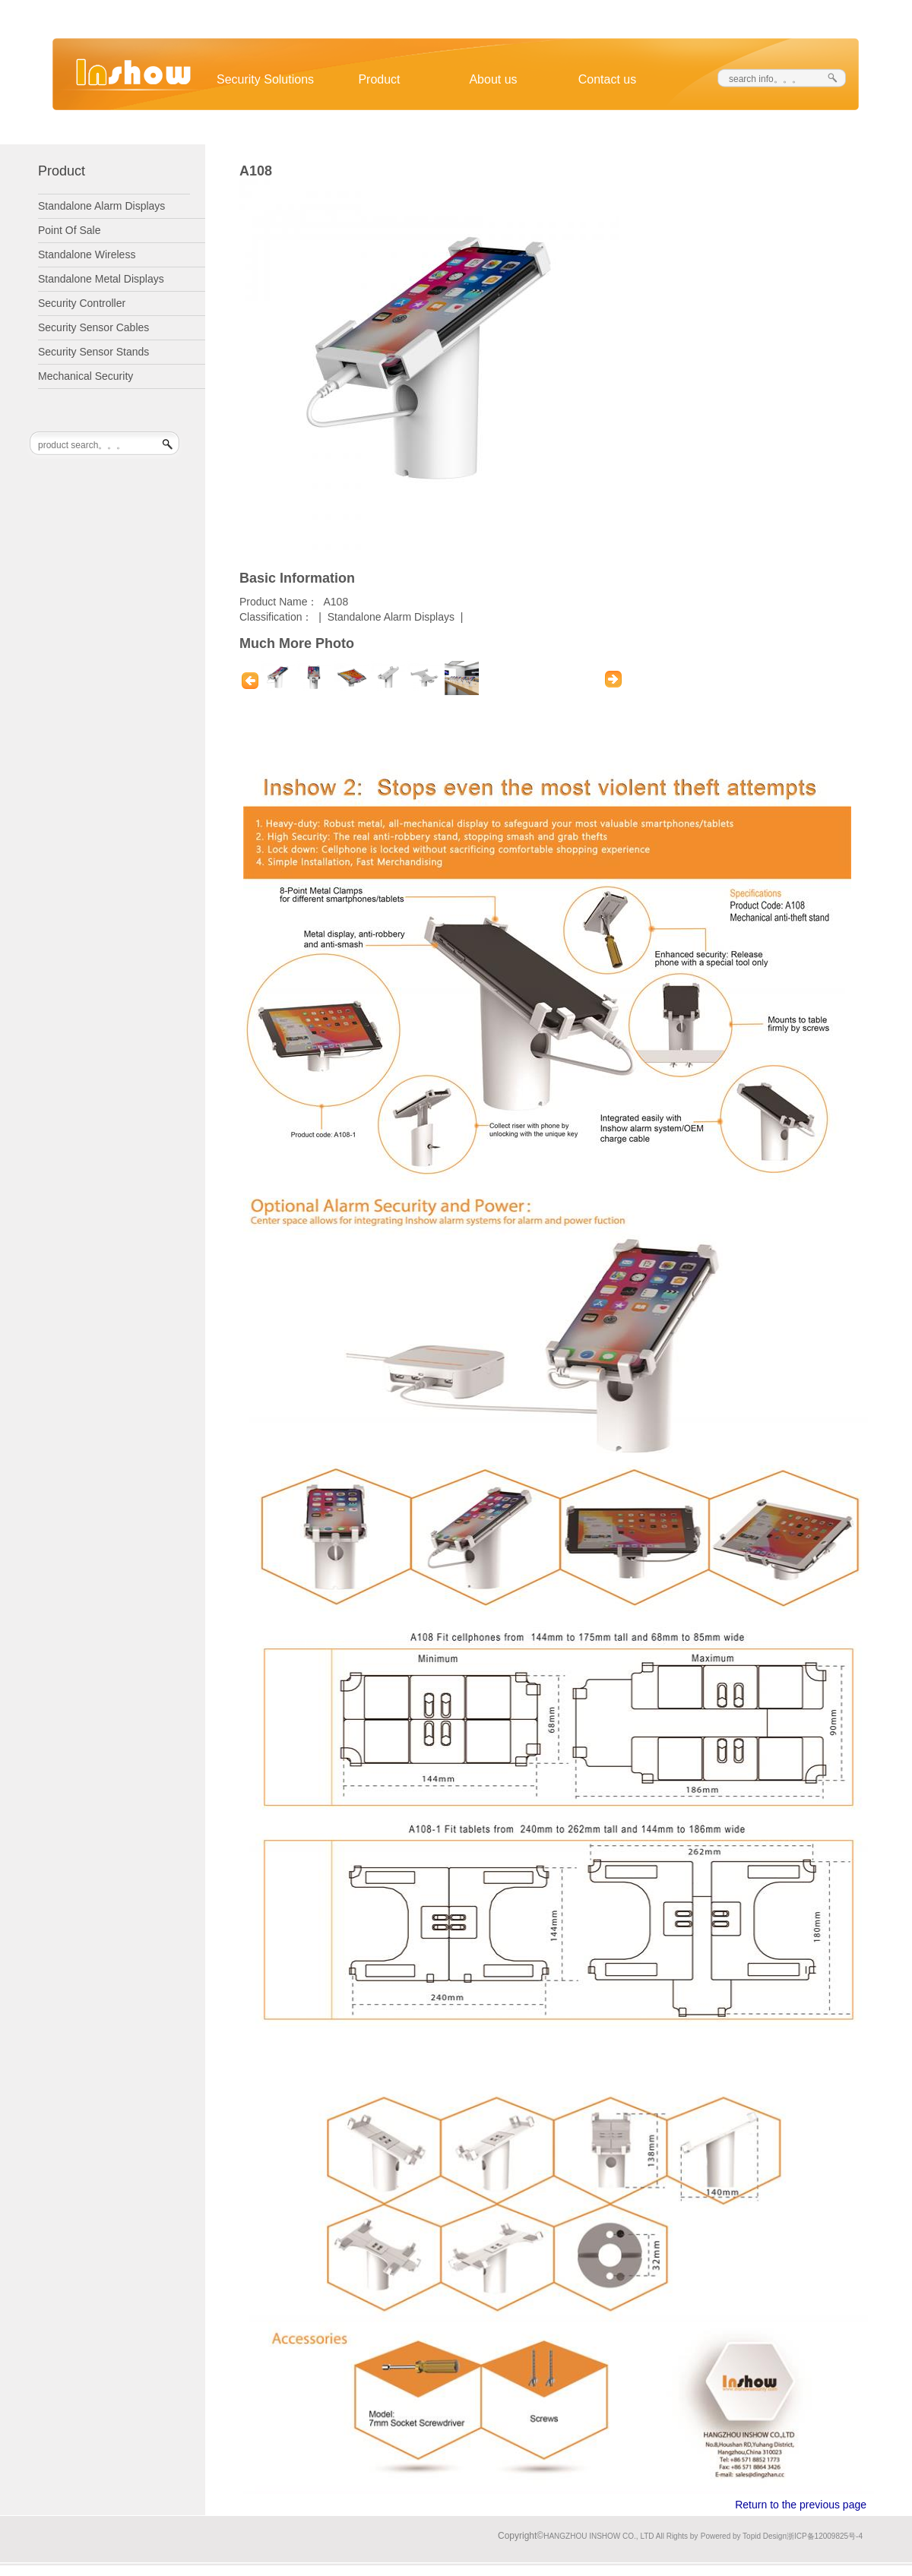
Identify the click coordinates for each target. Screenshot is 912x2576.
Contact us (607, 79)
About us (493, 79)
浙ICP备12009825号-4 (825, 2536)
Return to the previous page (800, 2505)
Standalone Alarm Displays (391, 617)
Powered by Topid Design (744, 2536)
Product (379, 79)
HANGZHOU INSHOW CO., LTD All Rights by (620, 2536)
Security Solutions (265, 79)
